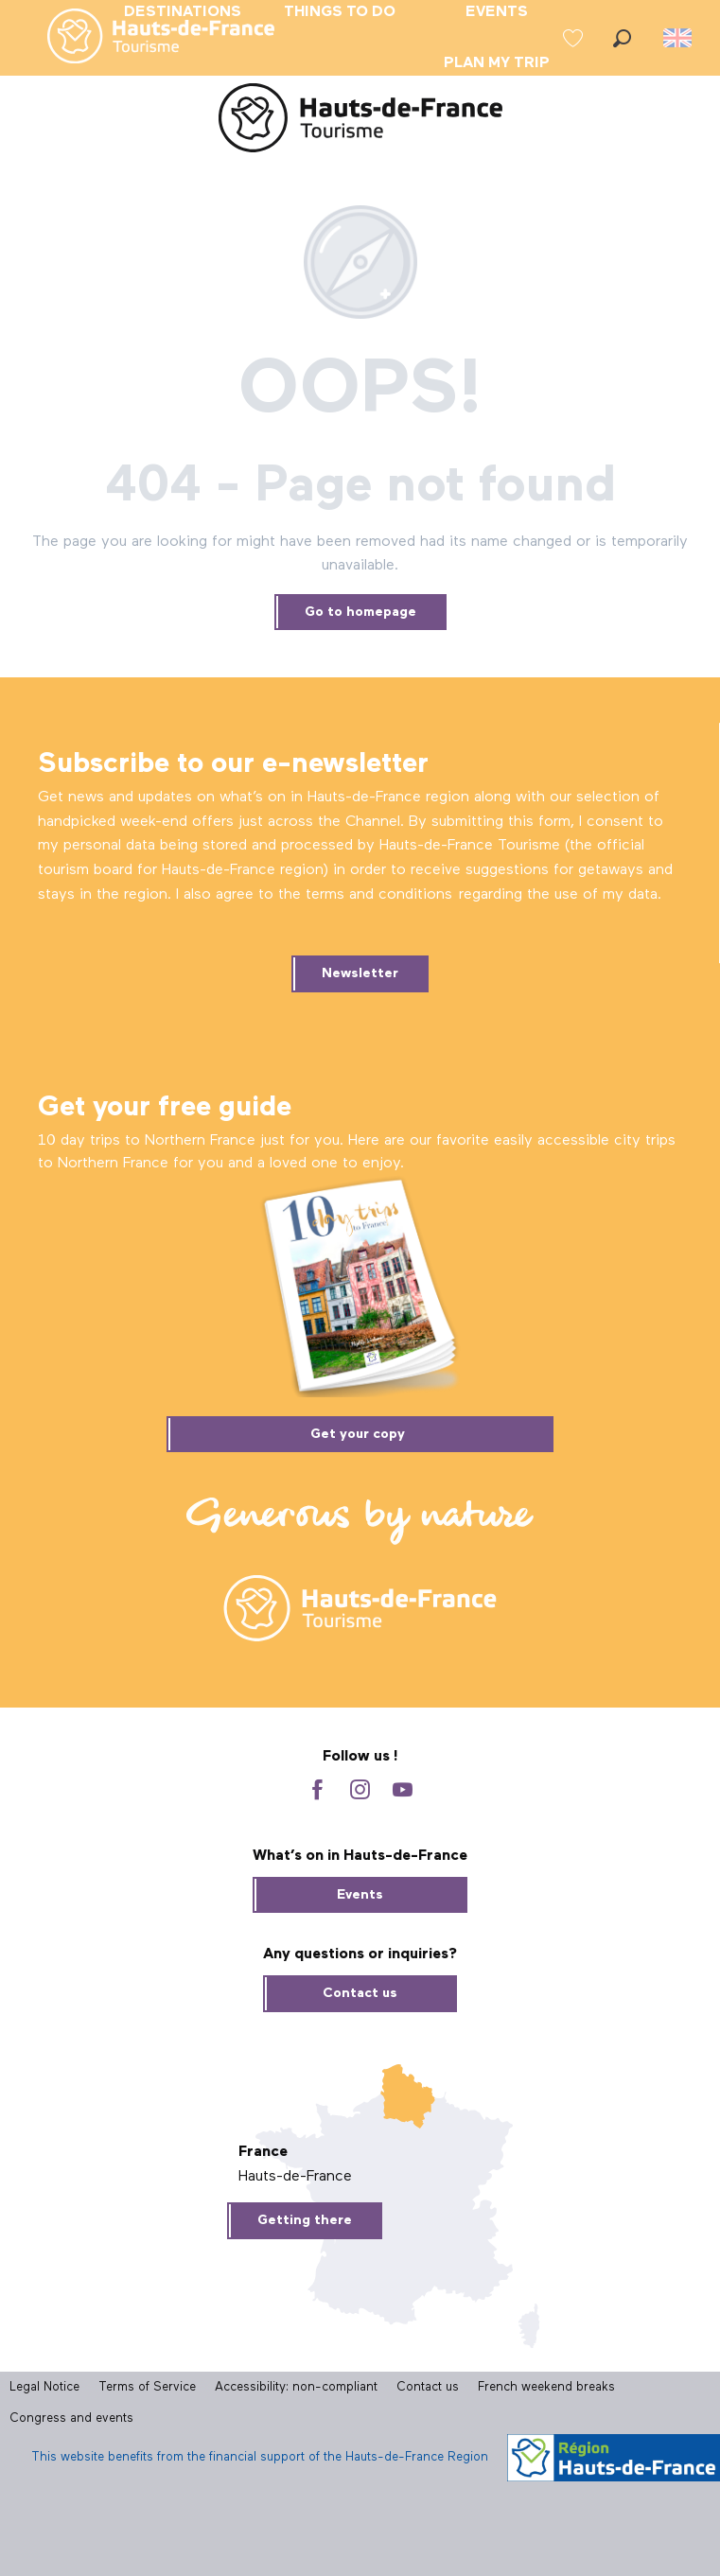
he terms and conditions (368, 894)
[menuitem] (145, 38)
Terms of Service (147, 2387)
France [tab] (263, 2152)
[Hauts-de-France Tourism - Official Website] (360, 121)
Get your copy (357, 1434)
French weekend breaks (546, 2387)
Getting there (304, 2220)
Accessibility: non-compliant (296, 2387)
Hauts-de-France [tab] (295, 2176)
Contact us (360, 1993)
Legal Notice (44, 2387)
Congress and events (71, 2418)
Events (360, 1894)
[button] (622, 38)
